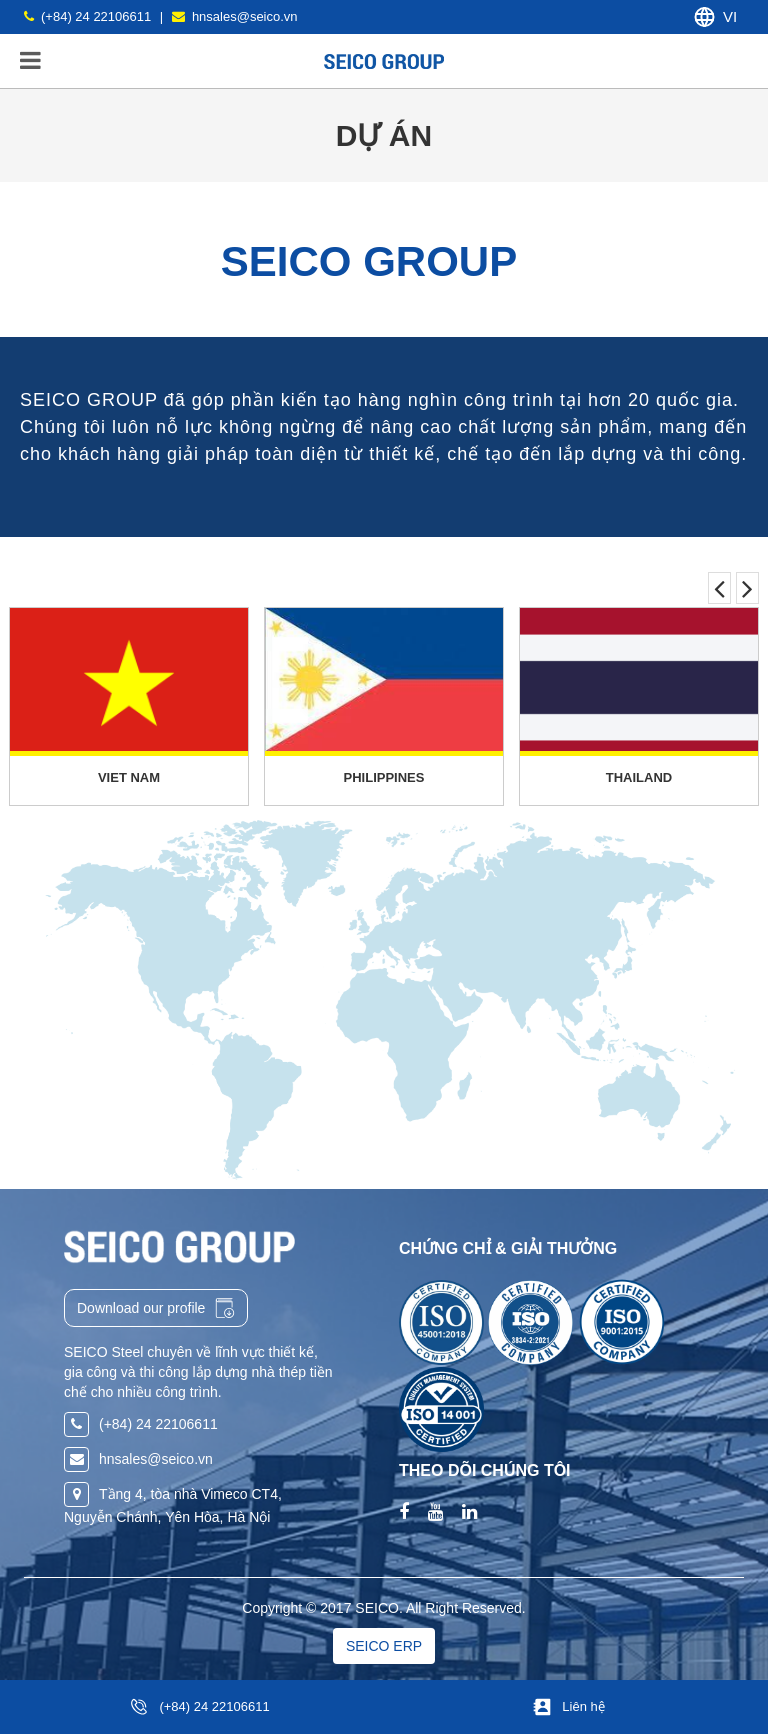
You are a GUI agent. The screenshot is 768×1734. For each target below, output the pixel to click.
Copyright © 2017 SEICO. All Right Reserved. (383, 1608)
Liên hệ (583, 1706)
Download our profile (156, 1308)
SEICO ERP (384, 1646)
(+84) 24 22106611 (214, 1706)
